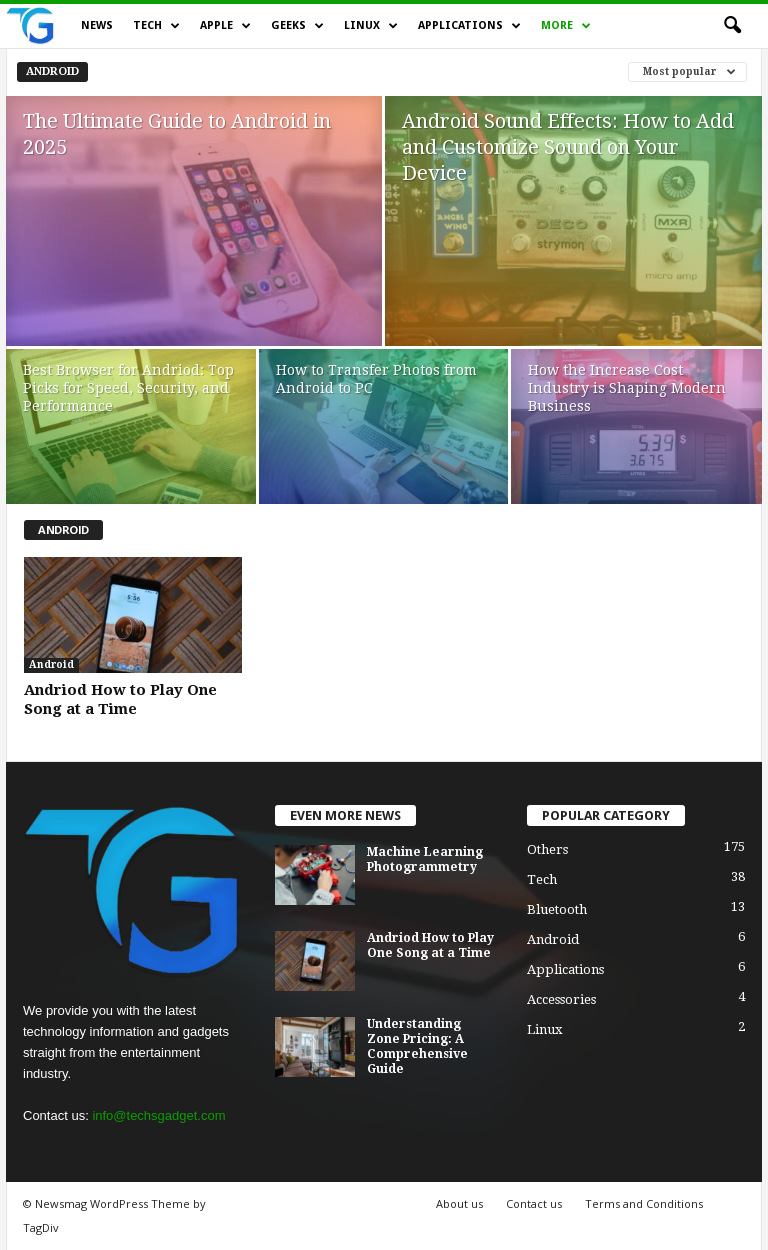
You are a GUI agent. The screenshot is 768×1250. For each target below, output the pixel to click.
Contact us (534, 1203)
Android (52, 71)
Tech (156, 26)
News (97, 25)
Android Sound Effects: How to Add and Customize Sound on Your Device (568, 147)
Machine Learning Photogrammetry (425, 859)
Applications (469, 26)
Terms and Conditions (644, 1203)
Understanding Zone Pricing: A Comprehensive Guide (417, 1046)
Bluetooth (557, 909)
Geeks (297, 26)
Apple (225, 26)
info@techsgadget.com (158, 1115)
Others (547, 849)
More (566, 26)
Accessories (561, 999)
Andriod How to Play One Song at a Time (120, 699)
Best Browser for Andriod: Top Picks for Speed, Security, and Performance (128, 388)
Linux (371, 26)
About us (459, 1203)
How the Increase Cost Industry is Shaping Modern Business (627, 388)
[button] (732, 26)
